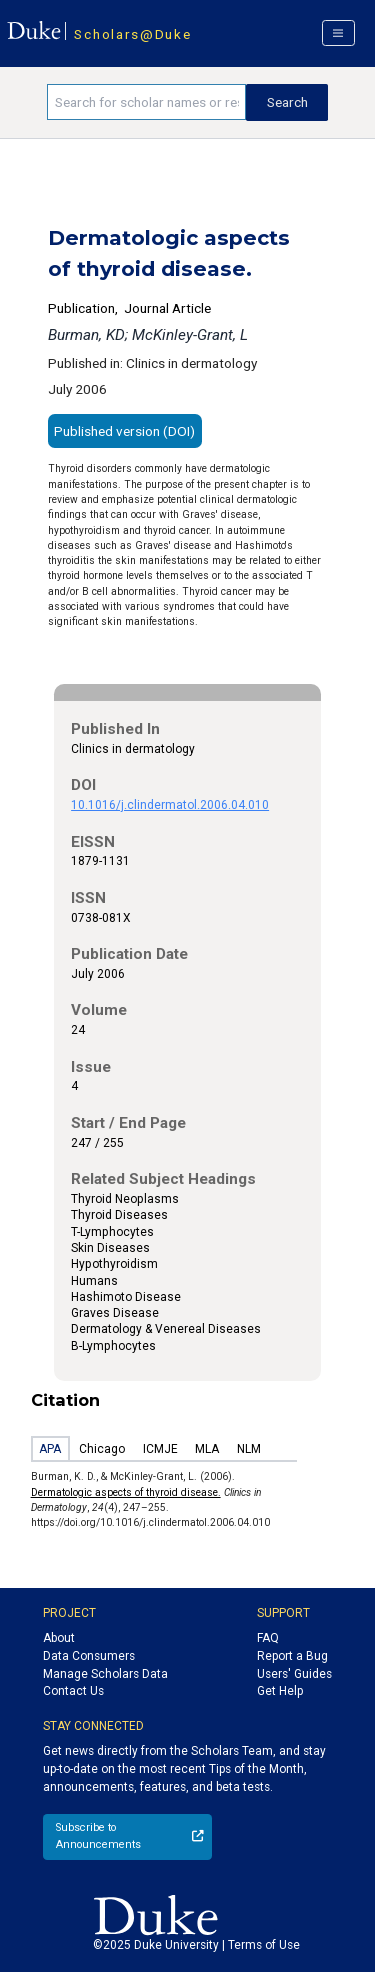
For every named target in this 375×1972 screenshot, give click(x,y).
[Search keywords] (146, 102)
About (59, 1638)
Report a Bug (292, 1656)
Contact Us (73, 1691)
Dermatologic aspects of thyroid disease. (126, 1492)
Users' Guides (294, 1674)
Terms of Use (264, 1945)
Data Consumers (89, 1656)
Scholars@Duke (132, 34)
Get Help (280, 1691)
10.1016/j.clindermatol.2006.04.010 (170, 805)
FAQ (268, 1638)
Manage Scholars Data (105, 1674)
